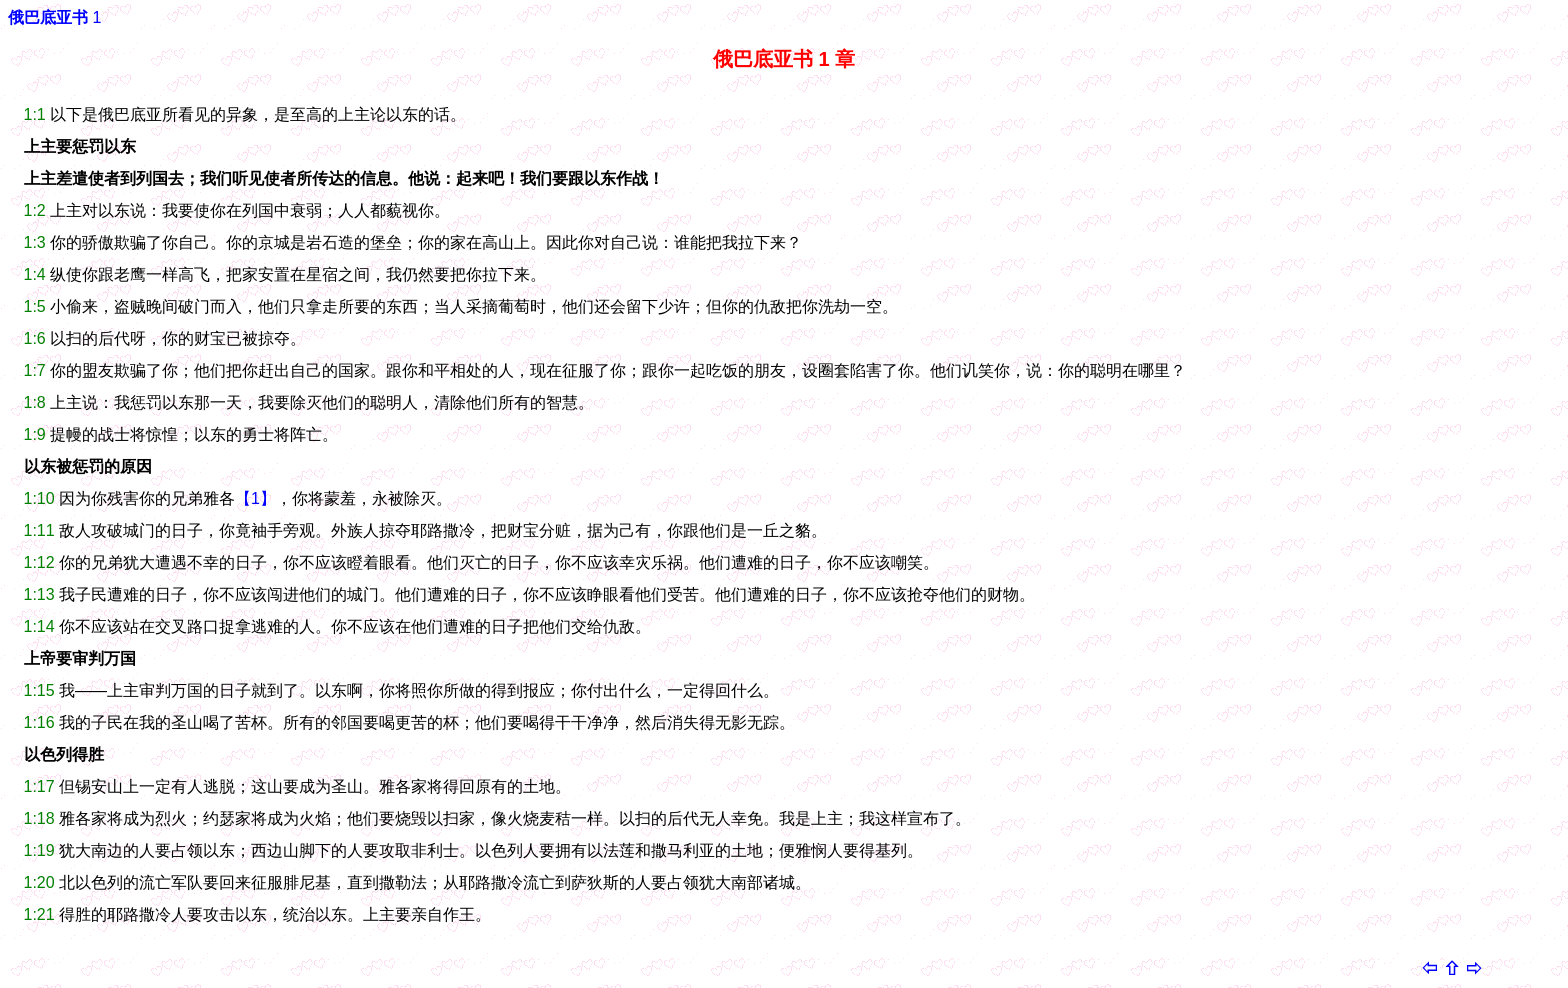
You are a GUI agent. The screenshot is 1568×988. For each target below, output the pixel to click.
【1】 (255, 498)
